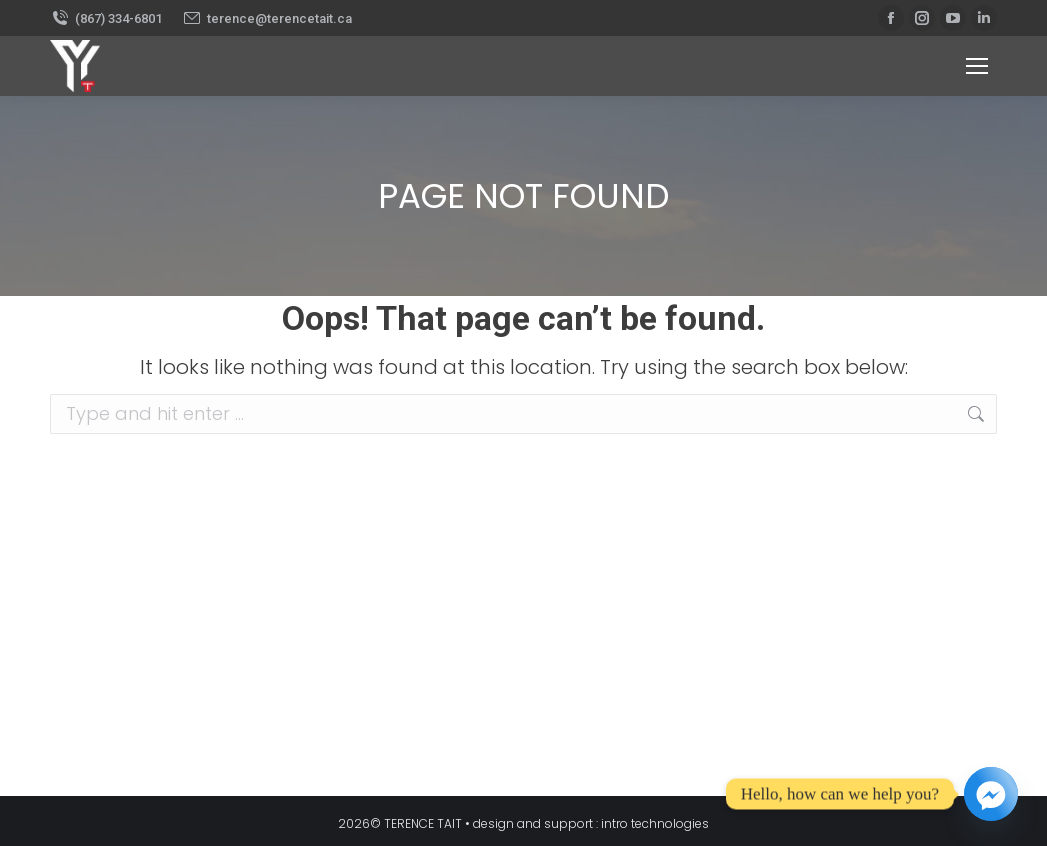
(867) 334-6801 (106, 18)
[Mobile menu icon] (977, 66)
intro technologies (655, 823)
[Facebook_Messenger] (991, 794)
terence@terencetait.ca (267, 18)
